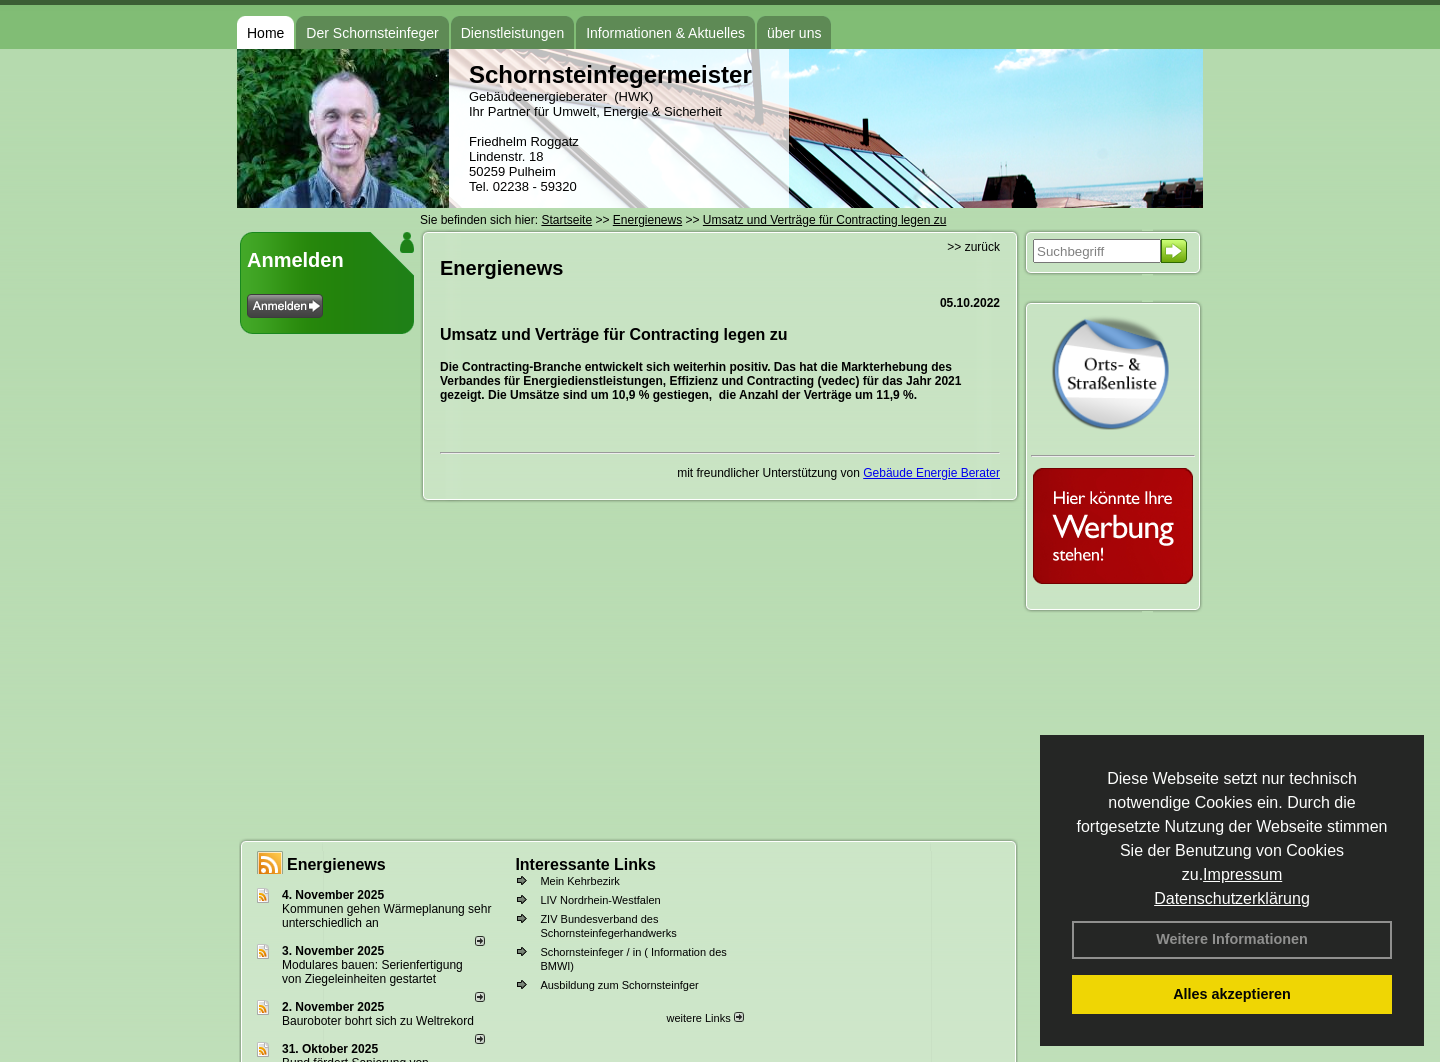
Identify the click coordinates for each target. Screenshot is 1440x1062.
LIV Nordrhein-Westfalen (600, 900)
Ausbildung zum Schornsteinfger (619, 985)
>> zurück (973, 247)
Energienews (336, 864)
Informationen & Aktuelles (665, 33)
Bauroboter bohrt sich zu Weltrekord (378, 1021)
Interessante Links (585, 864)
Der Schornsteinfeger (372, 33)
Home (265, 33)
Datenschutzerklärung (1232, 898)
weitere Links (704, 1018)
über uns (794, 33)
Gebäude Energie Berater (931, 473)
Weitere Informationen (1232, 939)
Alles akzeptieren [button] (1232, 994)
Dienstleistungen (513, 33)
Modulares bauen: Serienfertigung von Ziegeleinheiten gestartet (372, 972)
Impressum (1242, 874)
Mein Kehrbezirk (579, 881)
